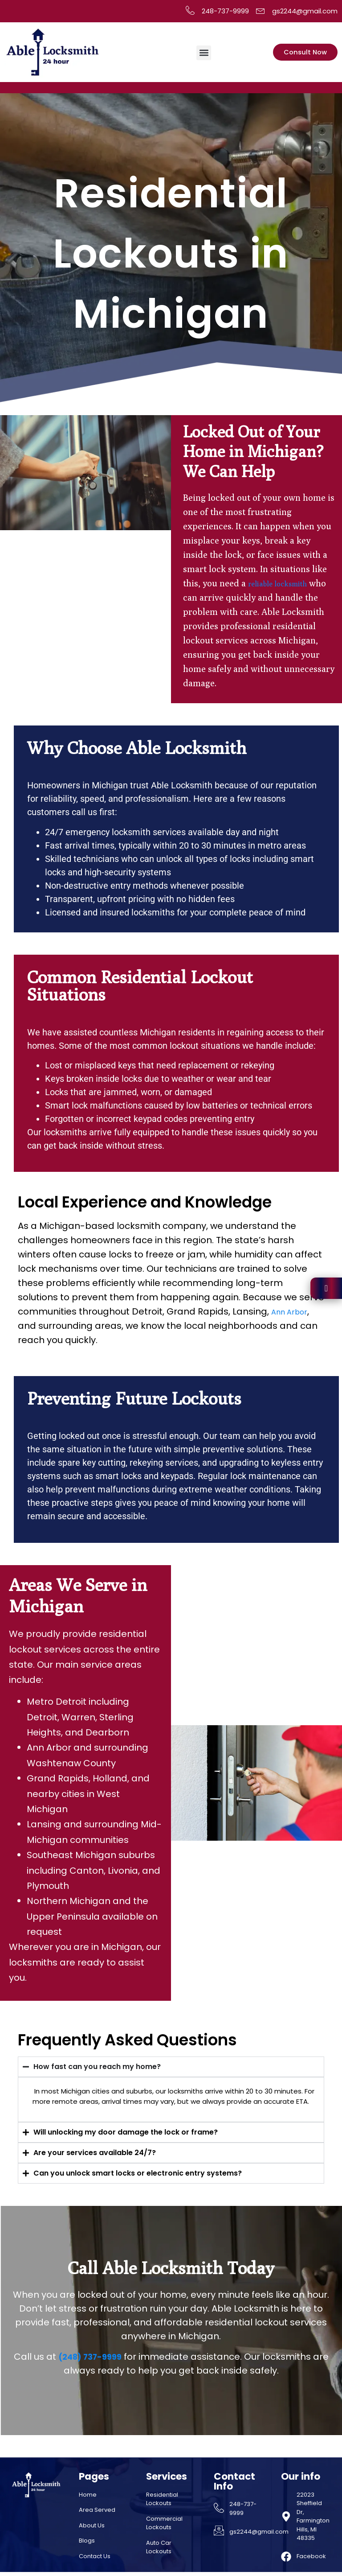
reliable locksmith (284, 583)
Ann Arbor (293, 1311)
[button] (205, 52)
